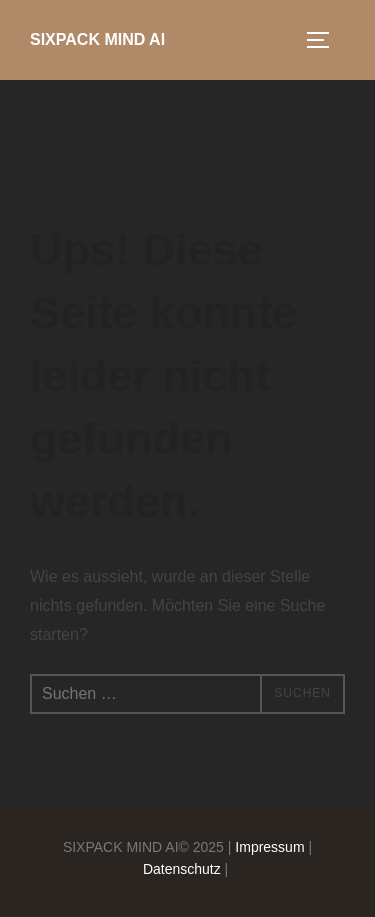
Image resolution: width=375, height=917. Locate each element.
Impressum (269, 847)
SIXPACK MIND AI (97, 39)
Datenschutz (182, 869)
